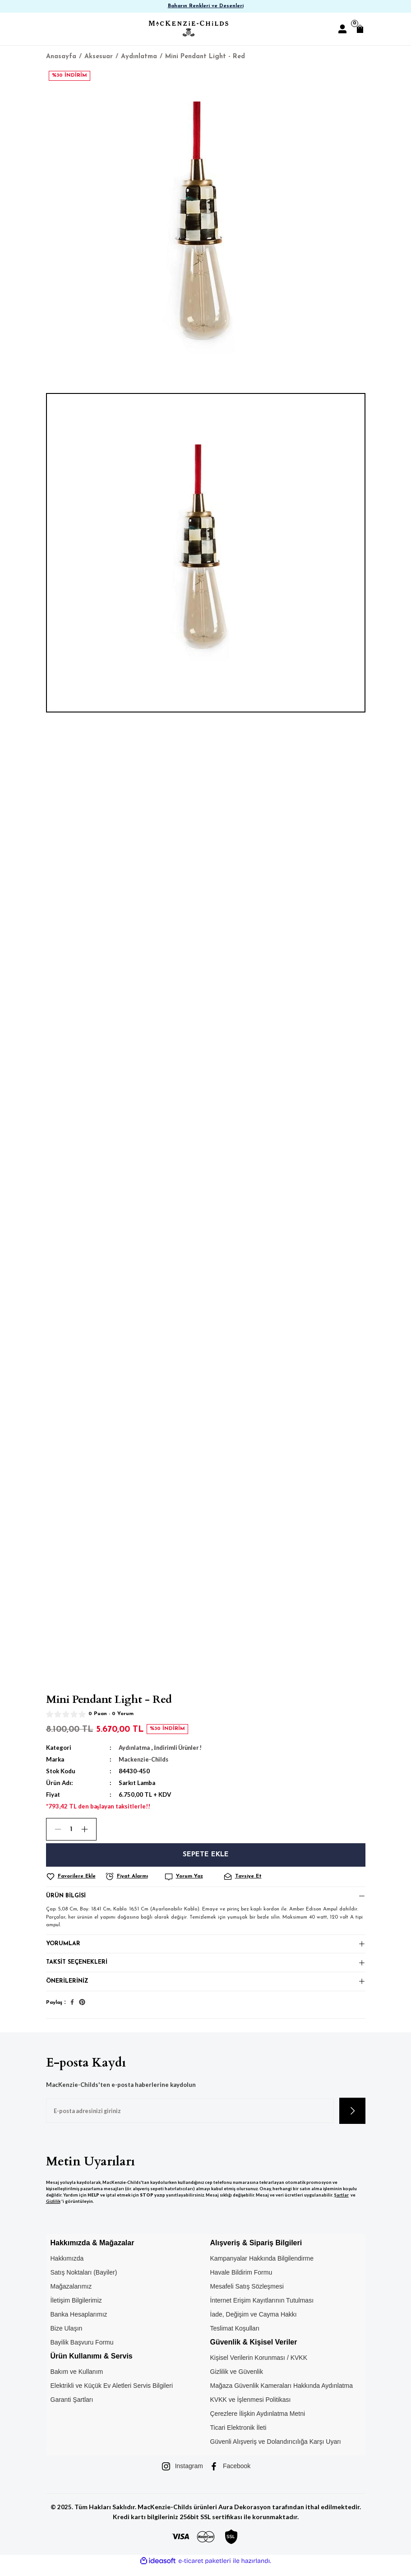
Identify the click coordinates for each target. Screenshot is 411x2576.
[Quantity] (71, 1829)
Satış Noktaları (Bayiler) (84, 2281)
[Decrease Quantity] (54, 1829)
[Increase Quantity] (88, 1829)
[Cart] (360, 28)
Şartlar (341, 2203)
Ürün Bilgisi (67, 1897)
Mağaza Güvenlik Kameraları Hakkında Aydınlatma (281, 2394)
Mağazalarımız (71, 2295)
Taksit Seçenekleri (78, 1968)
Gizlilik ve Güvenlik (236, 2380)
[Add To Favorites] (74, 1876)
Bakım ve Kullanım (77, 2380)
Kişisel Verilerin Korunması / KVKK (259, 2366)
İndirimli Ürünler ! (180, 1747)
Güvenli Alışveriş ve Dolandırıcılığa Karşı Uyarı (275, 2450)
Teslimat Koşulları (235, 2336)
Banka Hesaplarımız (79, 2322)
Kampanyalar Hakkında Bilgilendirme (262, 2267)
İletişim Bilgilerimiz (76, 2308)
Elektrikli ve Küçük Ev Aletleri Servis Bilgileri (112, 2394)
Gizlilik (53, 2209)
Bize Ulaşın (67, 2336)
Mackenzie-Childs (144, 1759)
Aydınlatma (134, 1747)
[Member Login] (342, 28)
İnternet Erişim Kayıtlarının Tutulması (262, 2308)
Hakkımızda (67, 2267)
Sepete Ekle (205, 1855)
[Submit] (352, 2119)
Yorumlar (63, 1947)
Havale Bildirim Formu (241, 2281)
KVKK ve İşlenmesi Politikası (250, 2408)
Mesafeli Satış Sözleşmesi (247, 2295)
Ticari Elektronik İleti (238, 2436)
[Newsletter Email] (190, 2119)
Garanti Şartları (72, 2408)
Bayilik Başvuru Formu (82, 2350)
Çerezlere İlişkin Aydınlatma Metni (257, 2422)
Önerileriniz (68, 1989)
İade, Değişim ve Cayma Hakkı (253, 2322)
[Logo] (188, 29)
